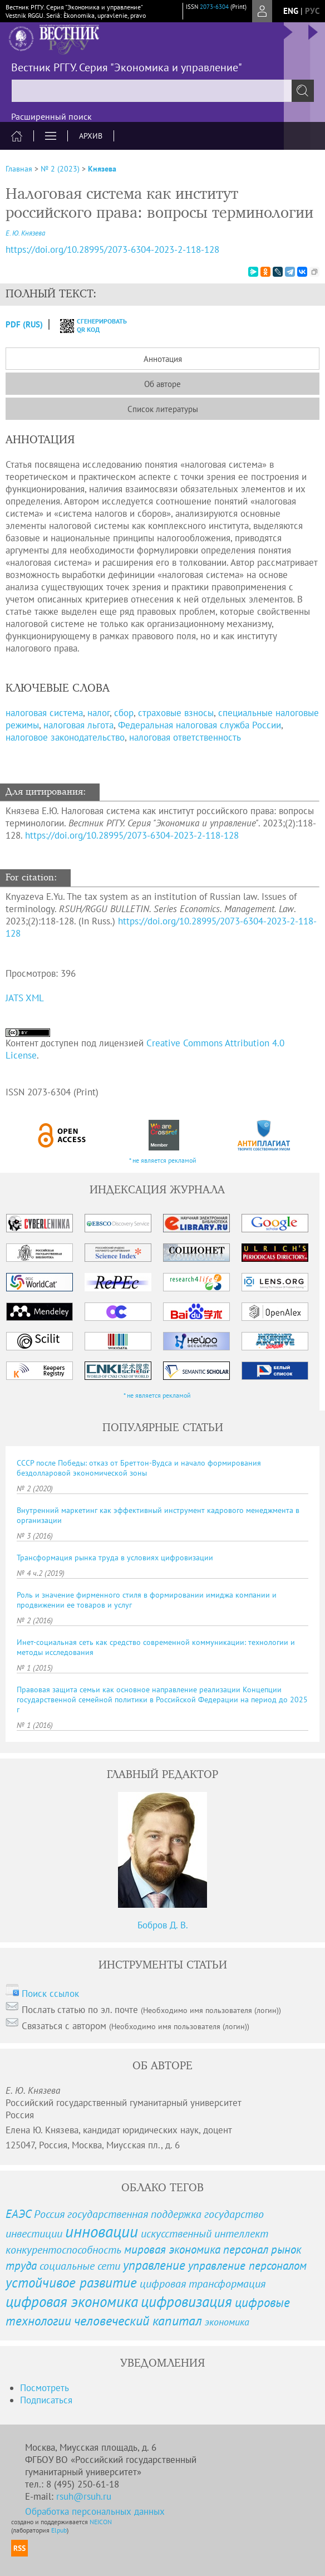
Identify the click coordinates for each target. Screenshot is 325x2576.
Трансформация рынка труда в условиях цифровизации (115, 1558)
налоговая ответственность (185, 737)
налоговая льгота (78, 725)
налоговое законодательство (65, 737)
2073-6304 (214, 7)
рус (312, 11)
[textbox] (162, 91)
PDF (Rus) (24, 324)
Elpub (59, 2530)
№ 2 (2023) (60, 169)
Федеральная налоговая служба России (199, 725)
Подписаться (46, 2400)
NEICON (101, 2522)
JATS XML (25, 998)
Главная (19, 169)
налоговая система (44, 713)
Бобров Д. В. (162, 1925)
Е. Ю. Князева (25, 233)
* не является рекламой (162, 1160)
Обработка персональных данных (95, 2511)
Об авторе (162, 384)
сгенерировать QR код (86, 325)
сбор (124, 713)
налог (98, 713)
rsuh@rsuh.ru (83, 2496)
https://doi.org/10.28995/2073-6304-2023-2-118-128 (132, 835)
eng (290, 11)
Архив (90, 136)
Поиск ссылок (50, 1993)
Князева (102, 169)
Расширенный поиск (51, 116)
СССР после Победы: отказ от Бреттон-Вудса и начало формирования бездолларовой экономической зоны (139, 1468)
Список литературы (162, 409)
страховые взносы (176, 713)
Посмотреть (44, 2388)
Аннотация (163, 359)
